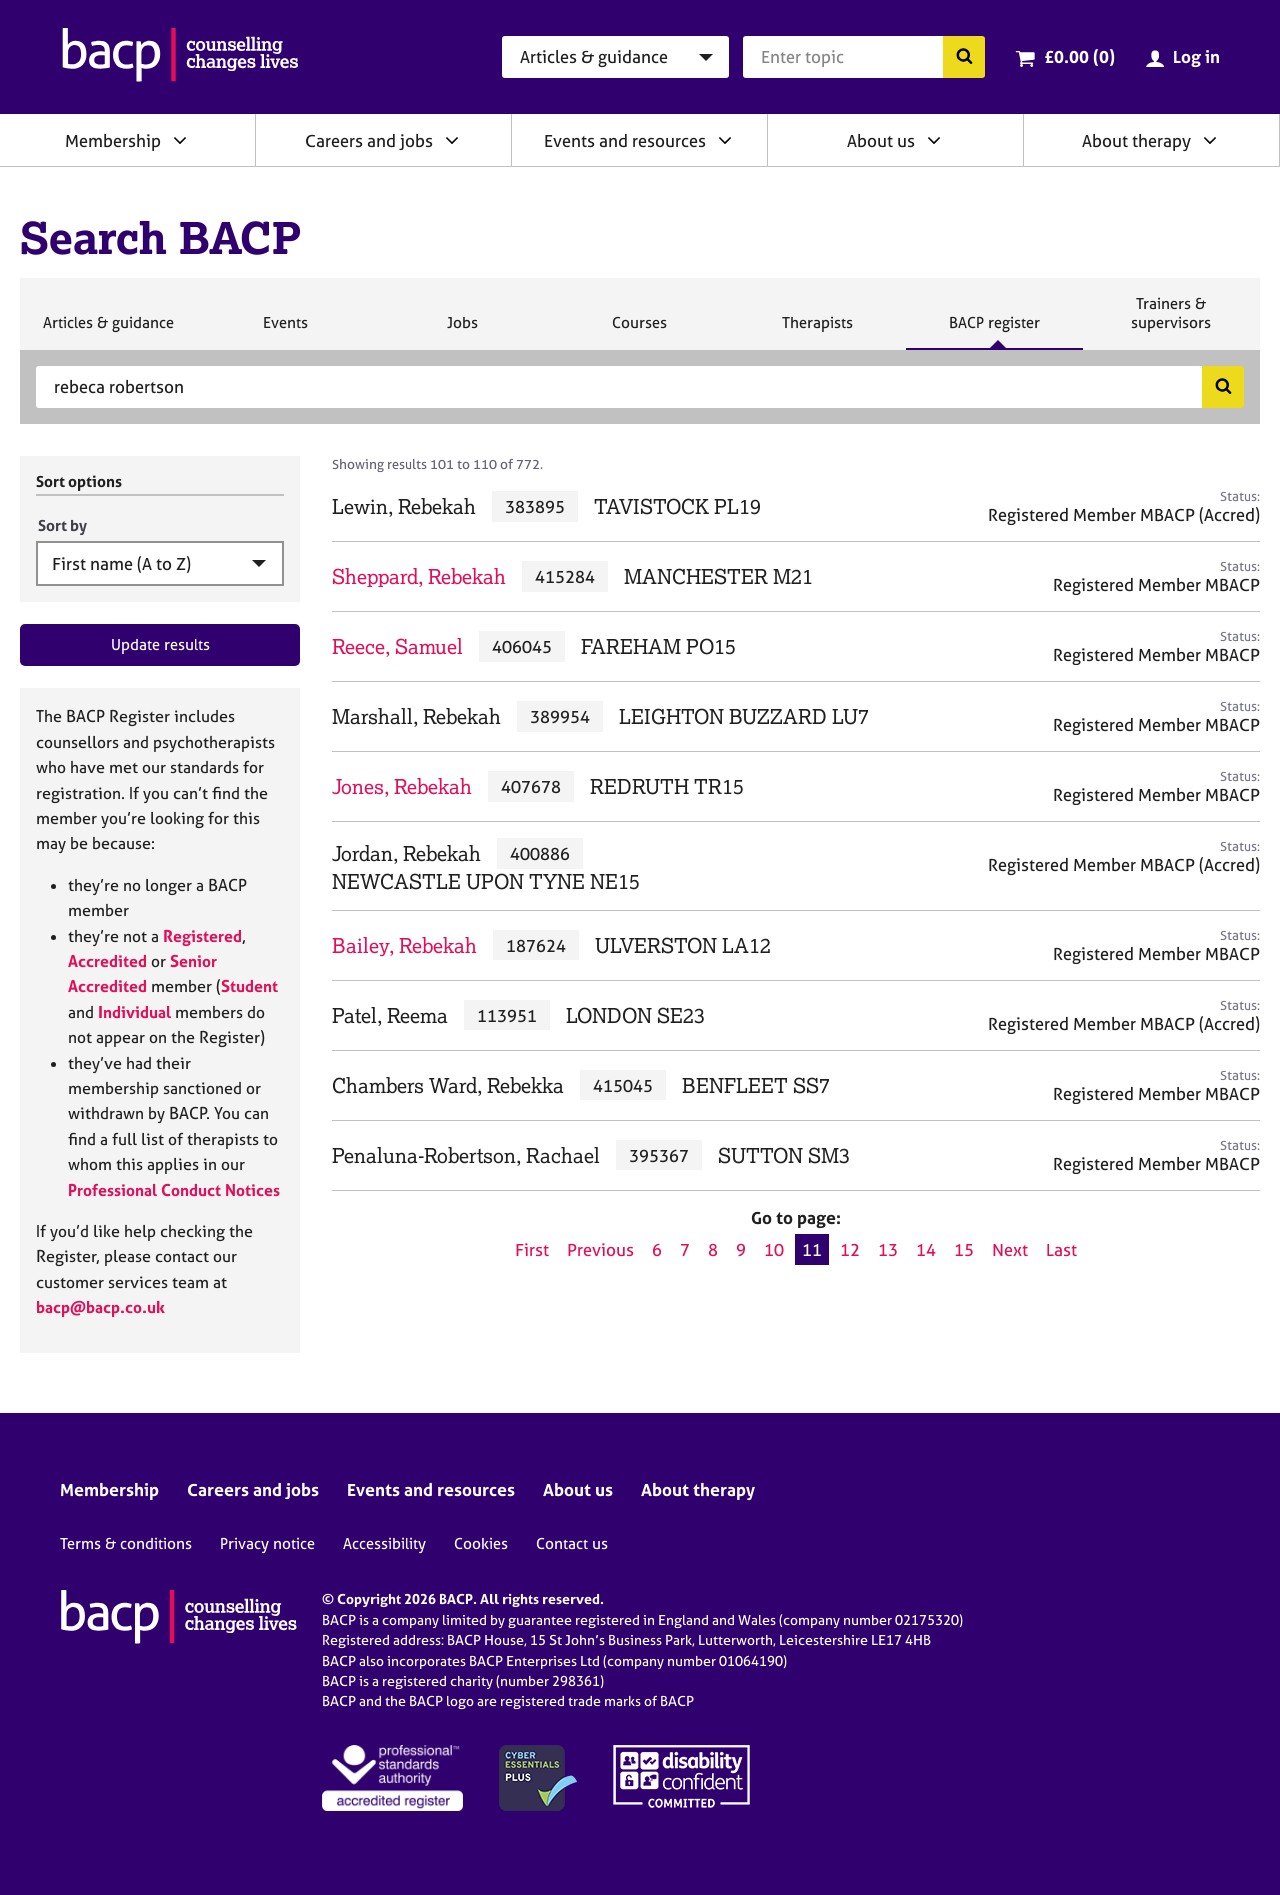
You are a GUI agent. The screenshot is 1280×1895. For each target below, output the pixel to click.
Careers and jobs (369, 140)
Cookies (481, 1543)
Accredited (107, 961)
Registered (202, 936)
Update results (160, 644)
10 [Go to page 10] (774, 1249)
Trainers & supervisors (1171, 321)
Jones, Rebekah (402, 786)
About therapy (1136, 140)
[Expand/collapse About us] (934, 140)
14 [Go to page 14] (926, 1249)
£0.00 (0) (1079, 56)
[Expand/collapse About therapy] (1210, 140)
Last (1061, 1249)
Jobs (462, 331)
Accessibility (384, 1543)
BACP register (994, 331)
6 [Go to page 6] (657, 1249)
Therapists (817, 331)
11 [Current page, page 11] (812, 1249)
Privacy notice (267, 1543)
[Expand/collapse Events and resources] (725, 140)
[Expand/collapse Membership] (180, 140)
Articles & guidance (108, 331)
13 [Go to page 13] (888, 1249)
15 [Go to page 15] (964, 1249)
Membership (113, 140)
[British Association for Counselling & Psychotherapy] (180, 57)
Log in (1196, 56)
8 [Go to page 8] (713, 1249)
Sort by (62, 525)
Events (285, 331)
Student (249, 986)
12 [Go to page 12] (850, 1249)
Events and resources (625, 140)
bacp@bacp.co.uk (100, 1307)
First (532, 1249)
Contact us (572, 1543)
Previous (600, 1249)
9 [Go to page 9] (741, 1249)
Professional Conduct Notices (174, 1190)
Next (1010, 1249)
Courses (639, 331)
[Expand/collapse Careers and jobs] (452, 140)
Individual (134, 1012)
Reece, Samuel (397, 646)
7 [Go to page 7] (685, 1249)
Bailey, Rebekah (404, 945)
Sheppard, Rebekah (419, 576)
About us (881, 140)
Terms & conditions (126, 1543)
